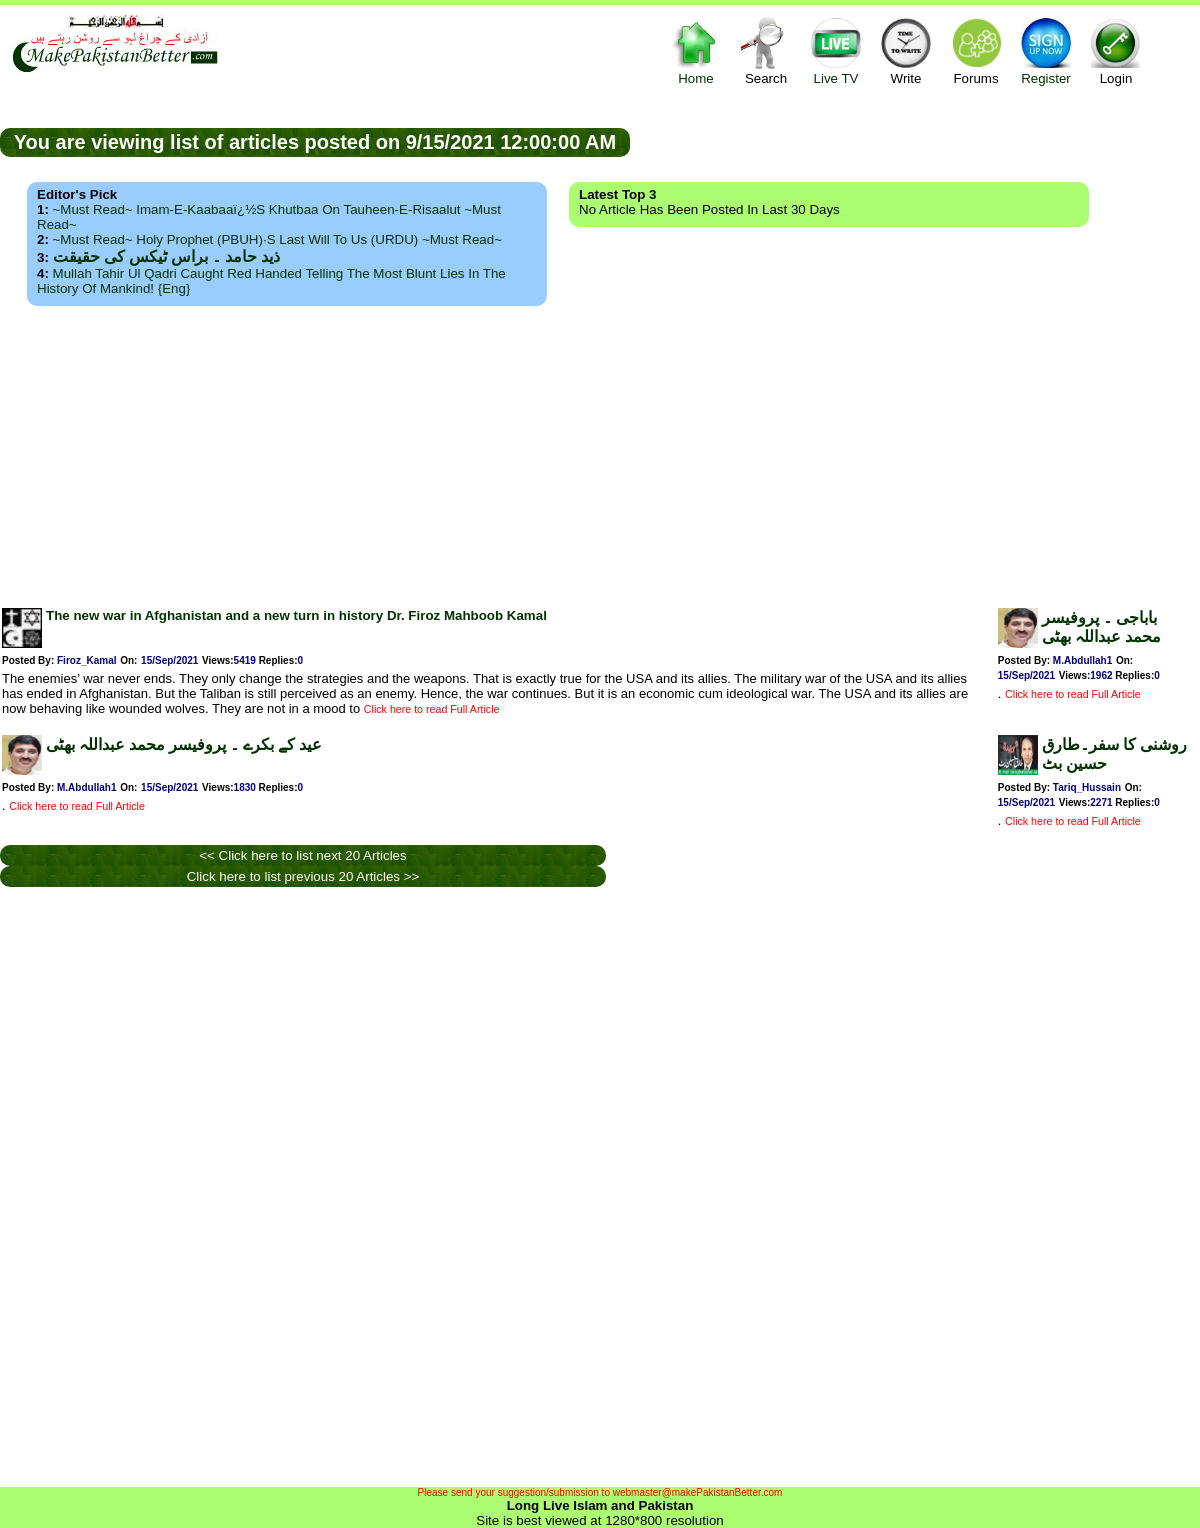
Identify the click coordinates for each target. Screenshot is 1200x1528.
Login (1116, 50)
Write (906, 50)
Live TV (836, 50)
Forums (976, 50)
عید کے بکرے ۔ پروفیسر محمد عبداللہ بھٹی (184, 744)
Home (696, 50)
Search (766, 50)
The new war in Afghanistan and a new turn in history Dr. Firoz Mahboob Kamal (296, 615)
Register (1046, 50)
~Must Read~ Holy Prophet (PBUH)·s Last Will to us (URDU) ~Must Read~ (277, 239)
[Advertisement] (600, 451)
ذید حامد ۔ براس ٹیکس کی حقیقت (166, 256)
